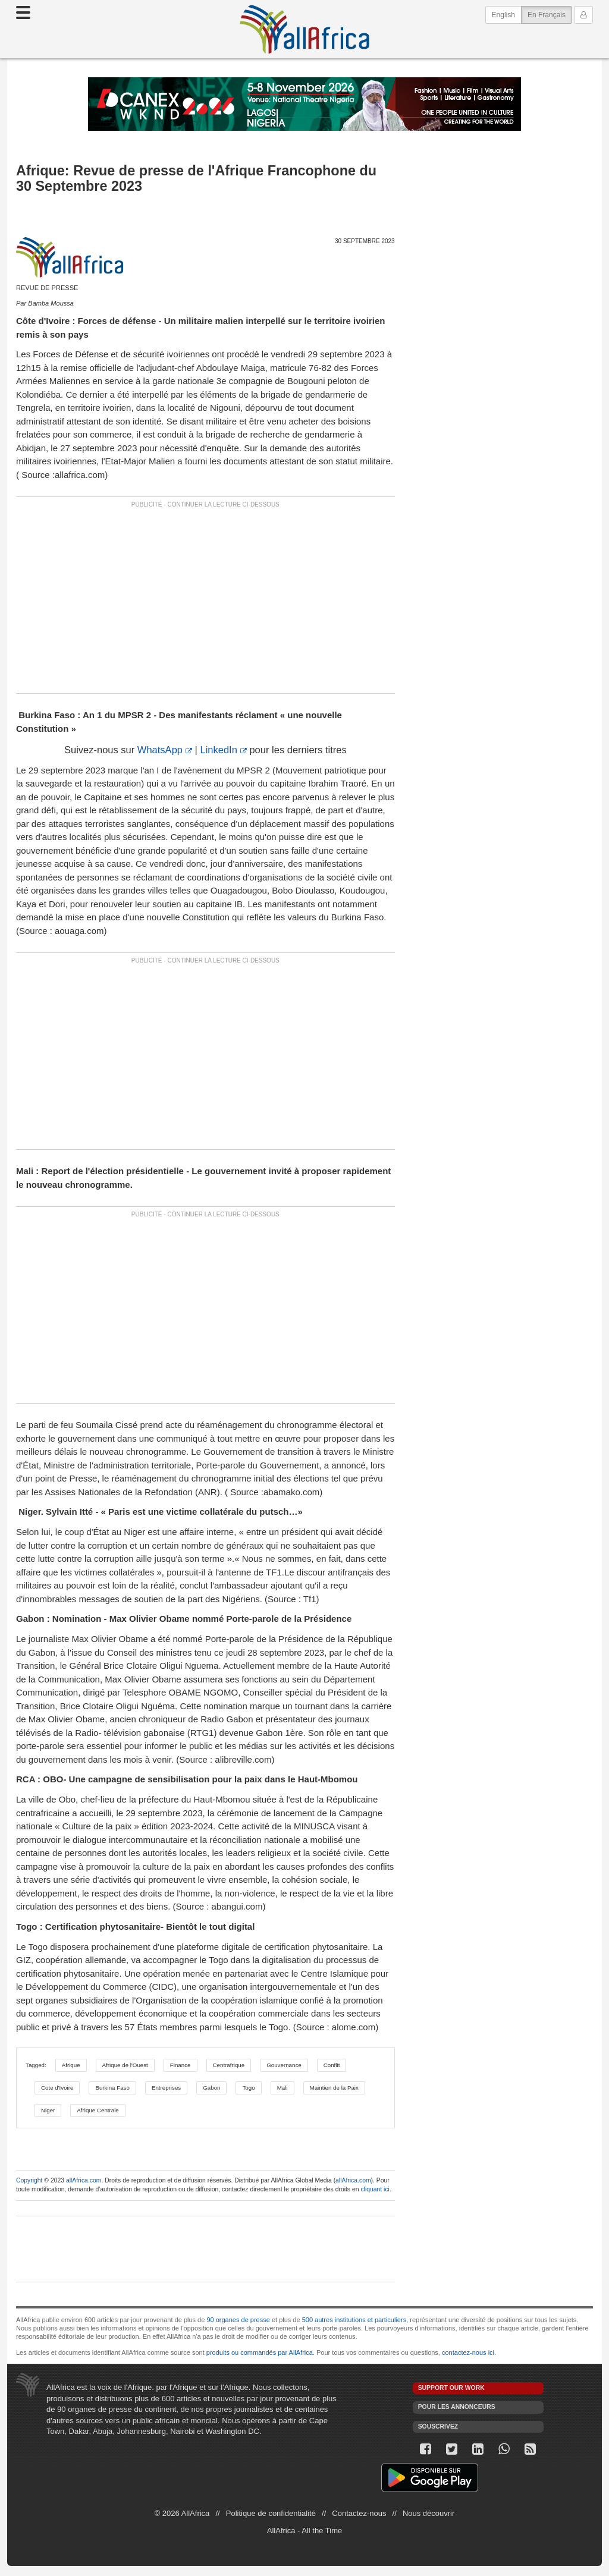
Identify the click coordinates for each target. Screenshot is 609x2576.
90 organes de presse (237, 2319)
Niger (48, 2110)
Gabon (211, 2087)
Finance (180, 2065)
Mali (282, 2087)
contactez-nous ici (468, 2352)
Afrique (71, 2065)
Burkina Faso (112, 2087)
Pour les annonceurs (456, 2407)
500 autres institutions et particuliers (354, 2319)
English (503, 15)
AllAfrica (304, 29)
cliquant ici (375, 2189)
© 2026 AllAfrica (182, 2513)
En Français (550, 14)
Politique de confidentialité (271, 2513)
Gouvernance (284, 2065)
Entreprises (166, 2087)
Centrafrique (229, 2065)
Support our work (451, 2388)
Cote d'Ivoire (57, 2087)
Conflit (332, 2065)
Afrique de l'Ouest (125, 2065)
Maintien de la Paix (334, 2087)
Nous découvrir (428, 2513)
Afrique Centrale (97, 2110)
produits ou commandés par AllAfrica (259, 2352)
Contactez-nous (359, 2513)
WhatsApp (160, 749)
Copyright (29, 2180)
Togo (248, 2087)
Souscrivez (438, 2426)
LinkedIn (218, 749)
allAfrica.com (83, 2180)
